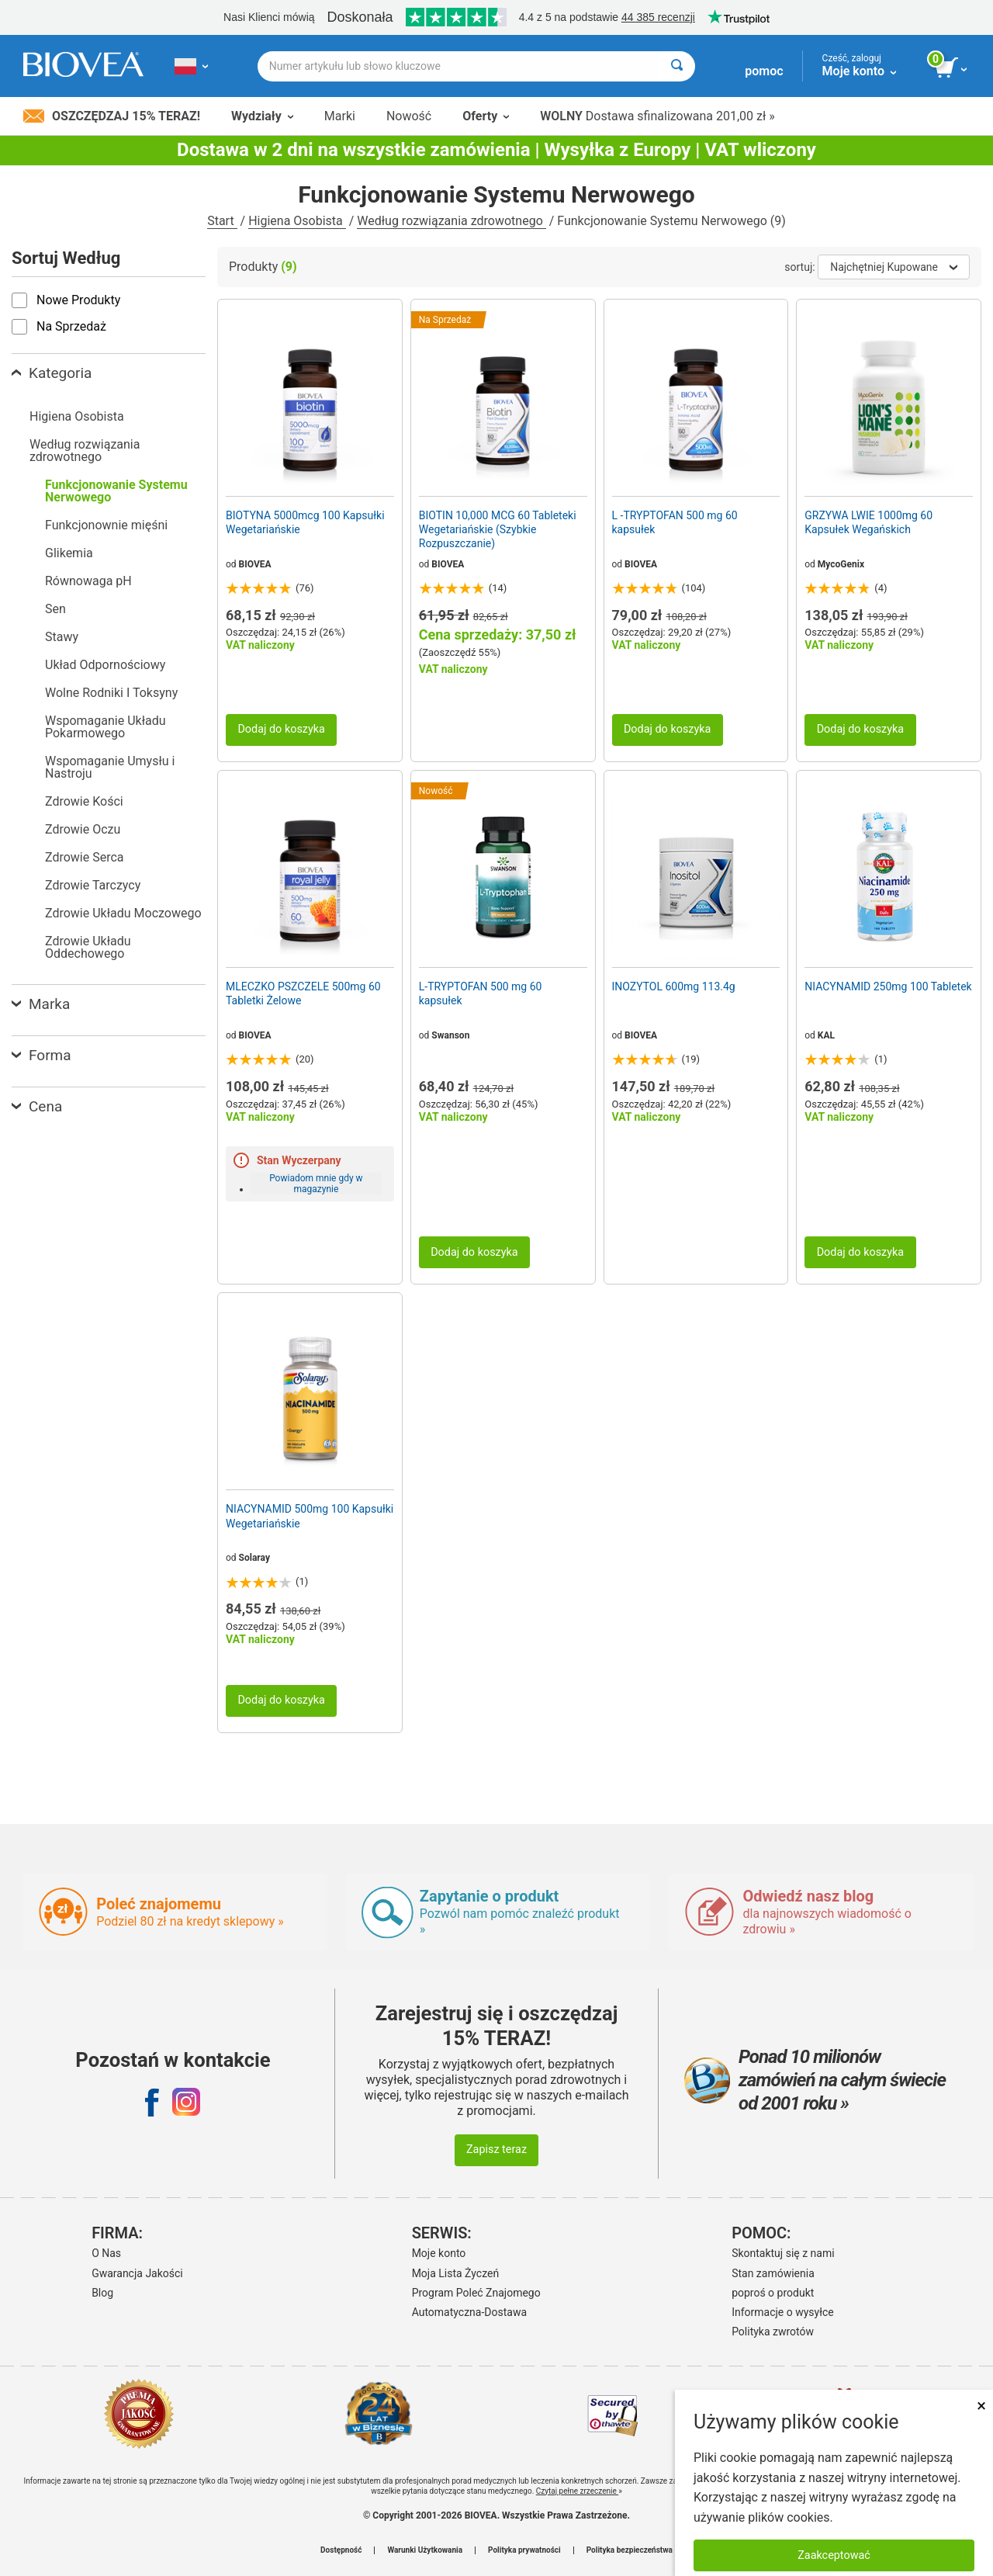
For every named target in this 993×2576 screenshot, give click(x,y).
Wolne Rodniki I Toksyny (111, 692)
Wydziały (262, 116)
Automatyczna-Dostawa (469, 2312)
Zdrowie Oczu (82, 829)
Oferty (485, 116)
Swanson (450, 1035)
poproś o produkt (773, 2293)
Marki (339, 116)
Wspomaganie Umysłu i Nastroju (110, 767)
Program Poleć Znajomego (476, 2293)
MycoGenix (841, 564)
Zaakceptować (834, 2555)
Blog (102, 2293)
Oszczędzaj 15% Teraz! (111, 116)
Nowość (408, 116)
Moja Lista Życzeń (456, 2273)
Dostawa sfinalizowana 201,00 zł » (657, 116)
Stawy (61, 636)
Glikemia (69, 553)
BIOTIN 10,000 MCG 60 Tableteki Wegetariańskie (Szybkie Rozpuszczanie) (497, 529)
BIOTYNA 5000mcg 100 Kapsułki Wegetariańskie (305, 522)
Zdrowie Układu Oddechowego (88, 947)
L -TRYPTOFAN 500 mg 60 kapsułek (675, 522)
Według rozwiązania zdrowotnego (451, 220)
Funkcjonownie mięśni (106, 525)
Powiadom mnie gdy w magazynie (316, 1183)
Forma (41, 1055)
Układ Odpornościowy (105, 664)
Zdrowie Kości (84, 801)
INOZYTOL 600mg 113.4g (673, 986)
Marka (41, 1004)
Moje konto (439, 2253)
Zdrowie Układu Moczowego (123, 913)
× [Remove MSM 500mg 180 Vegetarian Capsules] (981, 2405)
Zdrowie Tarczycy (92, 885)
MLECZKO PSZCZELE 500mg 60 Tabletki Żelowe (303, 993)
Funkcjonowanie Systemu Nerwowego (116, 490)
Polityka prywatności (524, 2550)
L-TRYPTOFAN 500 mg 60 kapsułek (480, 993)
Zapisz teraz (496, 2149)
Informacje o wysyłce (783, 2312)
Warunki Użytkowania (424, 2550)
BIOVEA (255, 564)
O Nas (106, 2253)
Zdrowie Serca (84, 857)
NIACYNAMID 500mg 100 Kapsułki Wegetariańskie (309, 1516)
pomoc (764, 71)
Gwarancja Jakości (137, 2273)
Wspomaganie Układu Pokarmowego (105, 726)
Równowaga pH (88, 581)
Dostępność (341, 2550)
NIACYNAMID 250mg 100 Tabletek (887, 986)
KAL (826, 1035)
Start (222, 220)
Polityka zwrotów (773, 2331)
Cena (37, 1106)
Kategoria (52, 373)
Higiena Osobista (297, 220)
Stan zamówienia (773, 2273)
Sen (55, 609)
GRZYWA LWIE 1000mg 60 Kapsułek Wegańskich (868, 522)
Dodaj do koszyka (281, 729)
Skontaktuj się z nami (783, 2253)
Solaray (254, 1557)
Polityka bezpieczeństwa (629, 2550)
